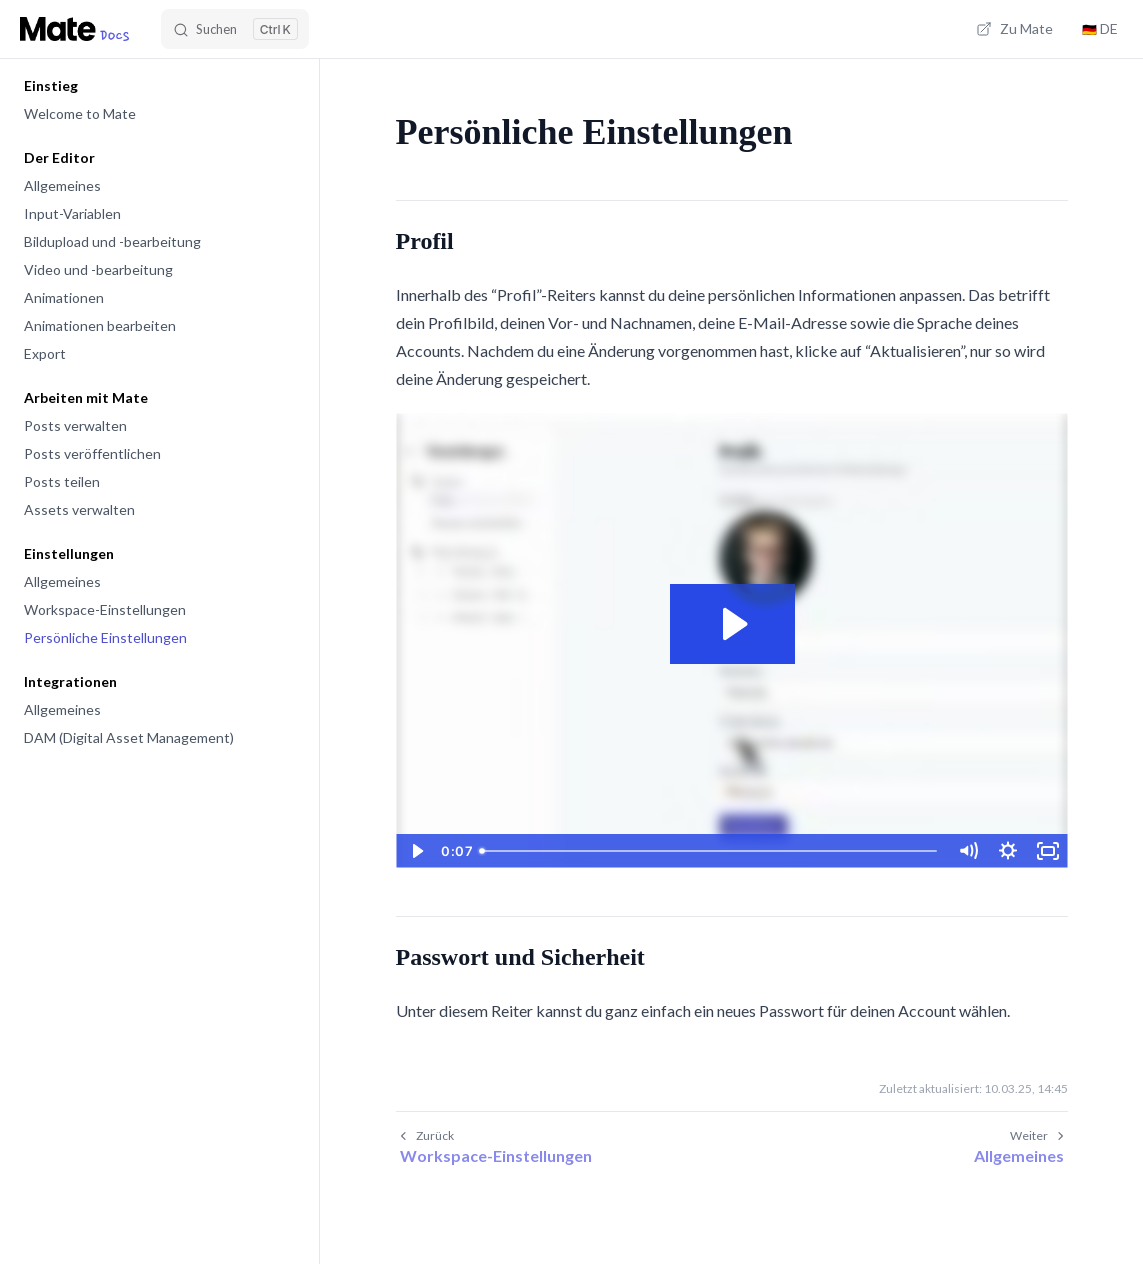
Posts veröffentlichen (92, 453)
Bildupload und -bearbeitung (112, 241)
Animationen (64, 297)
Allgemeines (62, 185)
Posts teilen (62, 481)
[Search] (235, 29)
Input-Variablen (72, 213)
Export (45, 353)
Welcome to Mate (80, 113)
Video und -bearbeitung (98, 269)
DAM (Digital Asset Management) (129, 737)
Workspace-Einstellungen (105, 609)
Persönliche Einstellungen (105, 637)
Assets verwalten (79, 509)
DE (1100, 28)
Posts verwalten (75, 425)
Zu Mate (1014, 28)
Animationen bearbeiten (100, 325)
